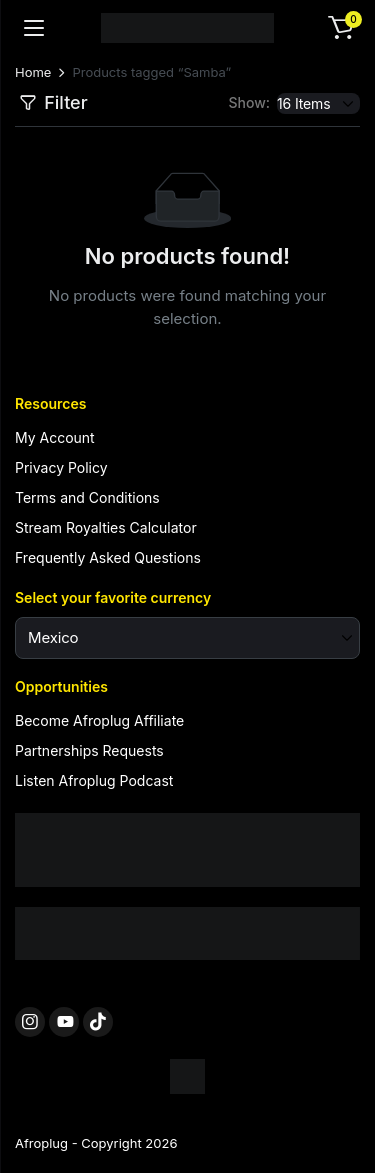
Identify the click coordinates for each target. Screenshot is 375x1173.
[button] (341, 28)
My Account (55, 437)
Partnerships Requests (89, 750)
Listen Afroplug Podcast (94, 780)
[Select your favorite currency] (187, 638)
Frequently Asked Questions (108, 557)
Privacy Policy (61, 467)
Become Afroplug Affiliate (99, 720)
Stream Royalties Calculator (106, 527)
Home (33, 72)
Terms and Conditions (87, 497)
